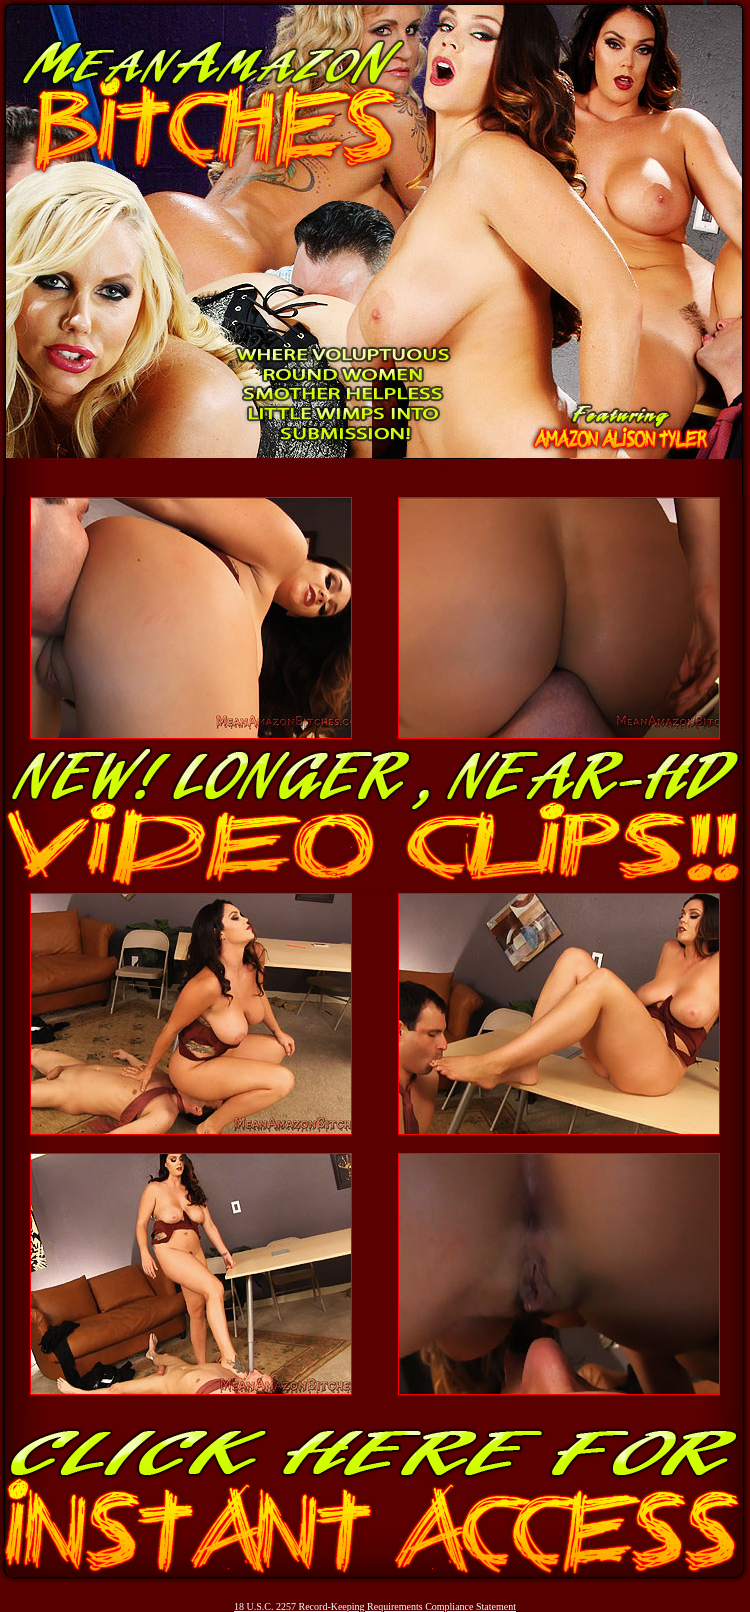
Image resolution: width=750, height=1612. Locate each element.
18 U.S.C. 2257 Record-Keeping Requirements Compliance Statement (375, 1606)
